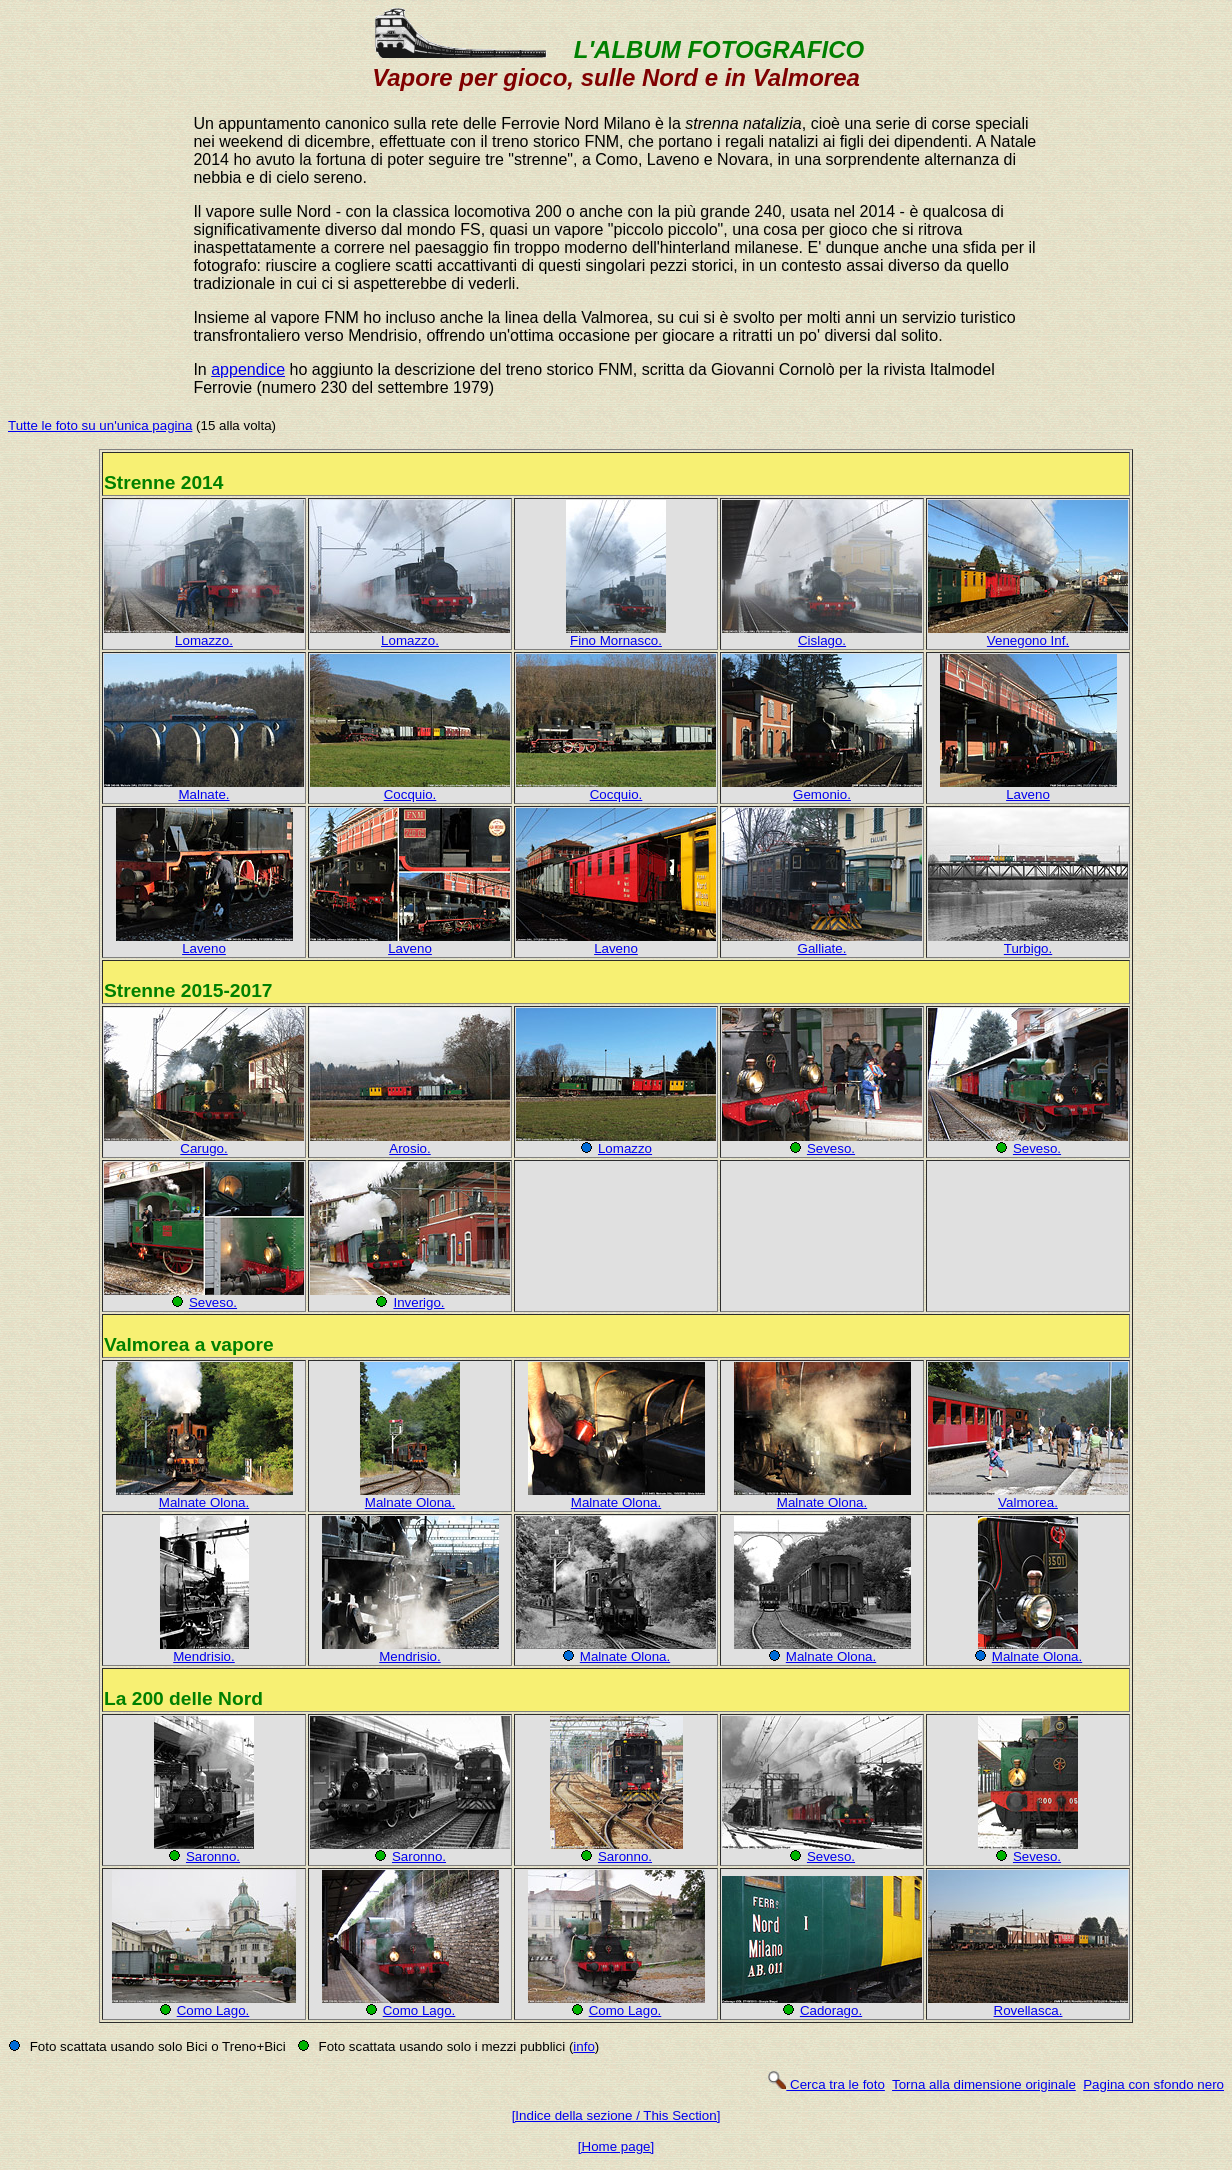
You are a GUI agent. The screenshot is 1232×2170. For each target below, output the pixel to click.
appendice (248, 369)
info (584, 2046)
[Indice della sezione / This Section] (616, 2115)
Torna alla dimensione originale (984, 2084)
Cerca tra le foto (825, 2084)
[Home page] (616, 2146)
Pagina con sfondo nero (1153, 2084)
